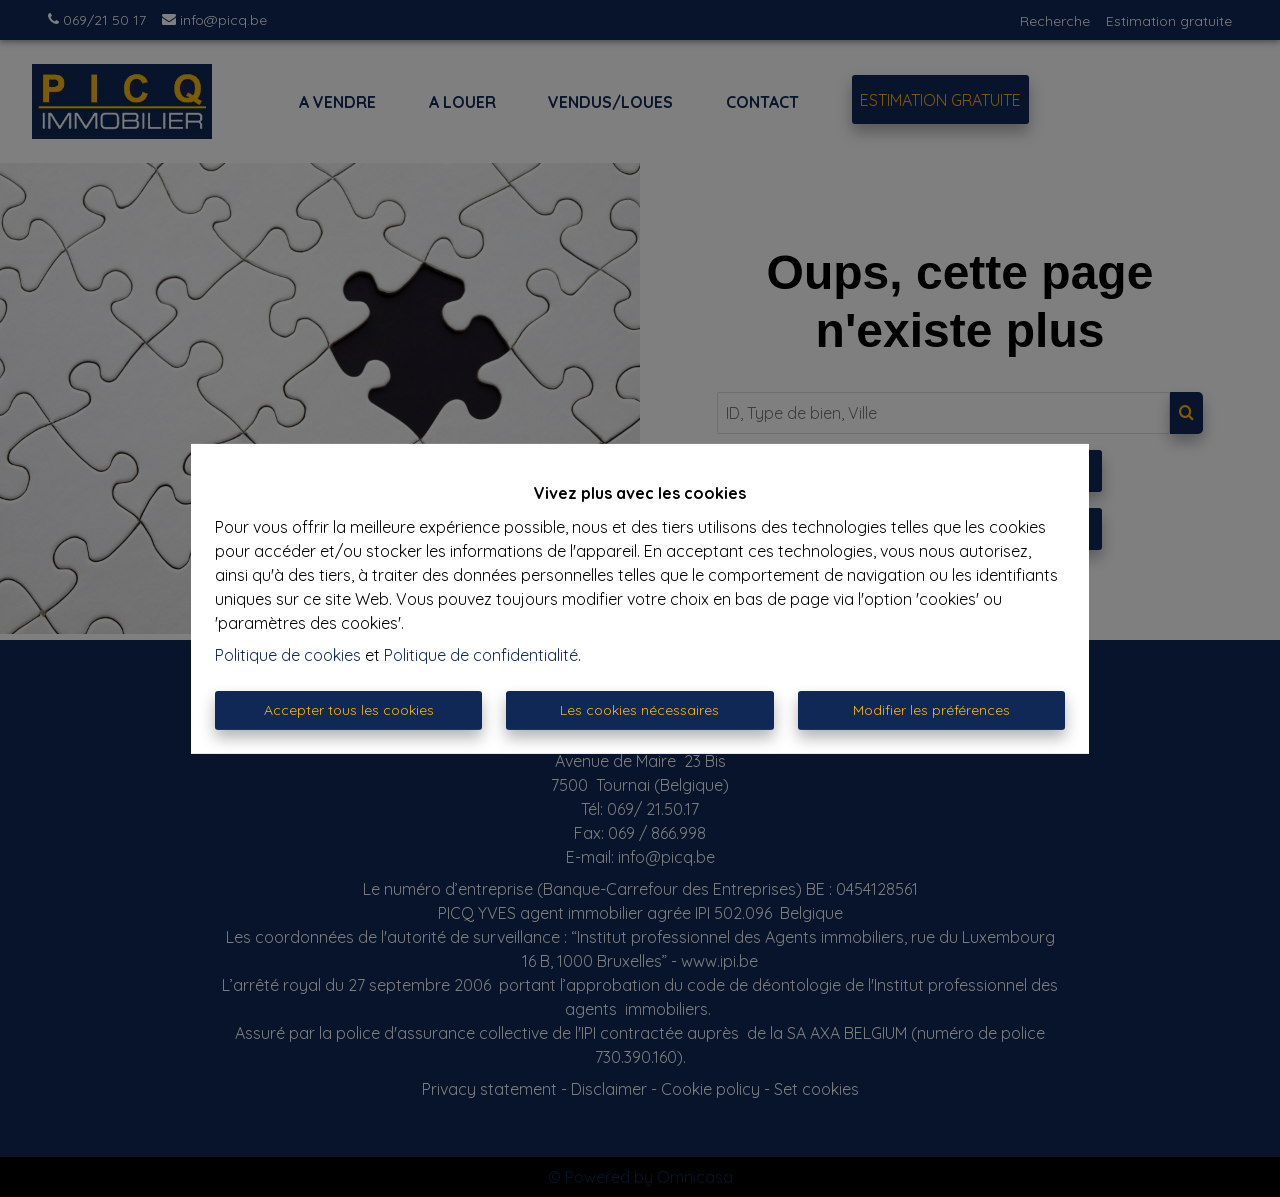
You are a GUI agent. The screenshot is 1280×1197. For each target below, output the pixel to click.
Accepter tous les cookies (349, 710)
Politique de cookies (288, 655)
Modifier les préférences (931, 710)
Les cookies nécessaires (639, 710)
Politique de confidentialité (481, 655)
